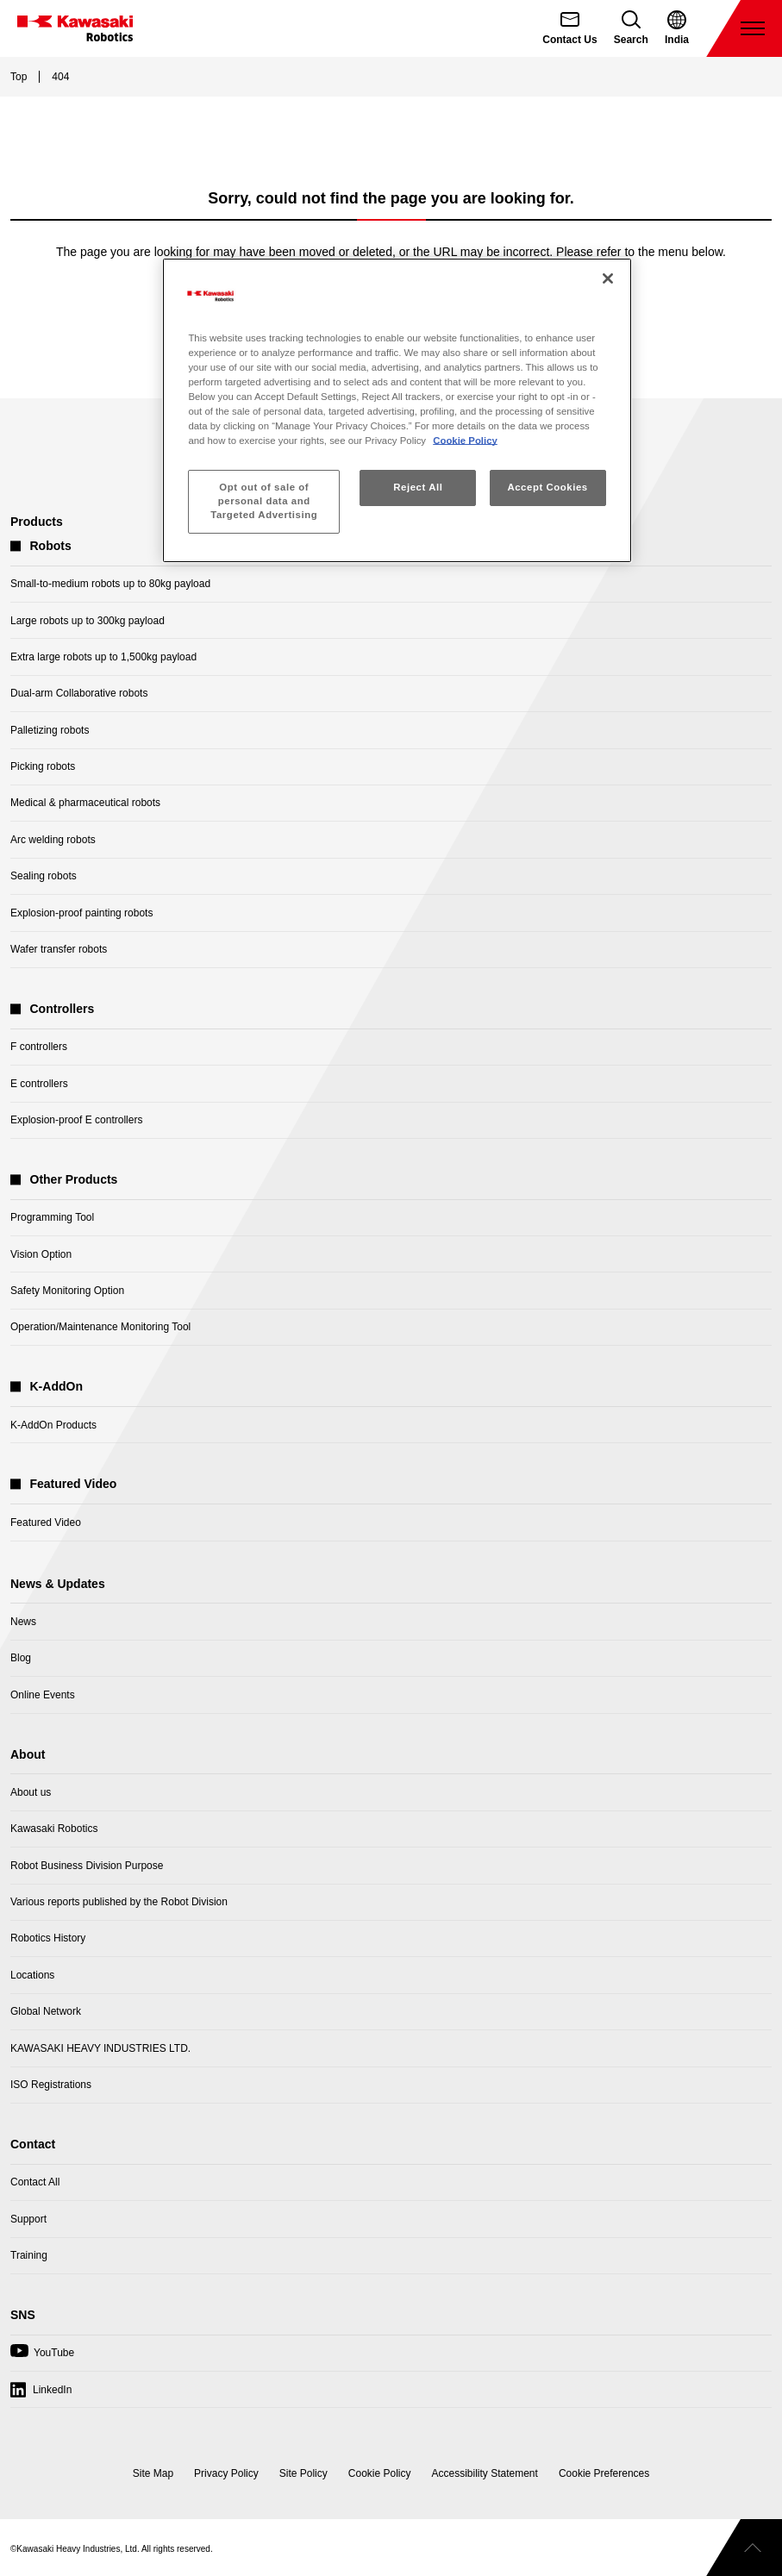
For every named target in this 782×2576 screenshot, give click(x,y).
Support (28, 2219)
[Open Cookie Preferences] (604, 2473)
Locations (32, 1975)
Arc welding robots (53, 840)
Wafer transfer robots (58, 949)
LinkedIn (52, 2390)
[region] (396, 410)
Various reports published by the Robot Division (119, 1902)
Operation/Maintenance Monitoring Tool (100, 1327)
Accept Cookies (547, 487)
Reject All (417, 487)
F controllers (38, 1047)
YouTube (42, 2357)
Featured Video (45, 1522)
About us (30, 1792)
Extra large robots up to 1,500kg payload (103, 657)
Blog (20, 1658)
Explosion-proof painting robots (81, 913)
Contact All (34, 2182)
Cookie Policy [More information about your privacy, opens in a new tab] (465, 440)
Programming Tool (52, 1217)
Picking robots (42, 766)
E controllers (39, 1084)
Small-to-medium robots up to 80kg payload (110, 584)
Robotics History (47, 1938)
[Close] (608, 278)
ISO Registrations (50, 2085)
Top (18, 77)
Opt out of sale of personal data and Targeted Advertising (263, 501)
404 (60, 77)
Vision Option (41, 1254)
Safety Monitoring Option (67, 1291)
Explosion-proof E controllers (76, 1120)
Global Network (45, 2011)
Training (28, 2255)
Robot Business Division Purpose (86, 1866)
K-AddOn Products (53, 1425)
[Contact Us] (569, 28)
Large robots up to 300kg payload (87, 621)
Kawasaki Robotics (53, 1829)
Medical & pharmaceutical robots (85, 803)
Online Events (42, 1695)
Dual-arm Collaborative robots (78, 693)
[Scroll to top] (744, 2547)
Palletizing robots (49, 730)
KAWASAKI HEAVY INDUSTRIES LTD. (100, 2048)
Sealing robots (43, 876)
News (23, 1622)
